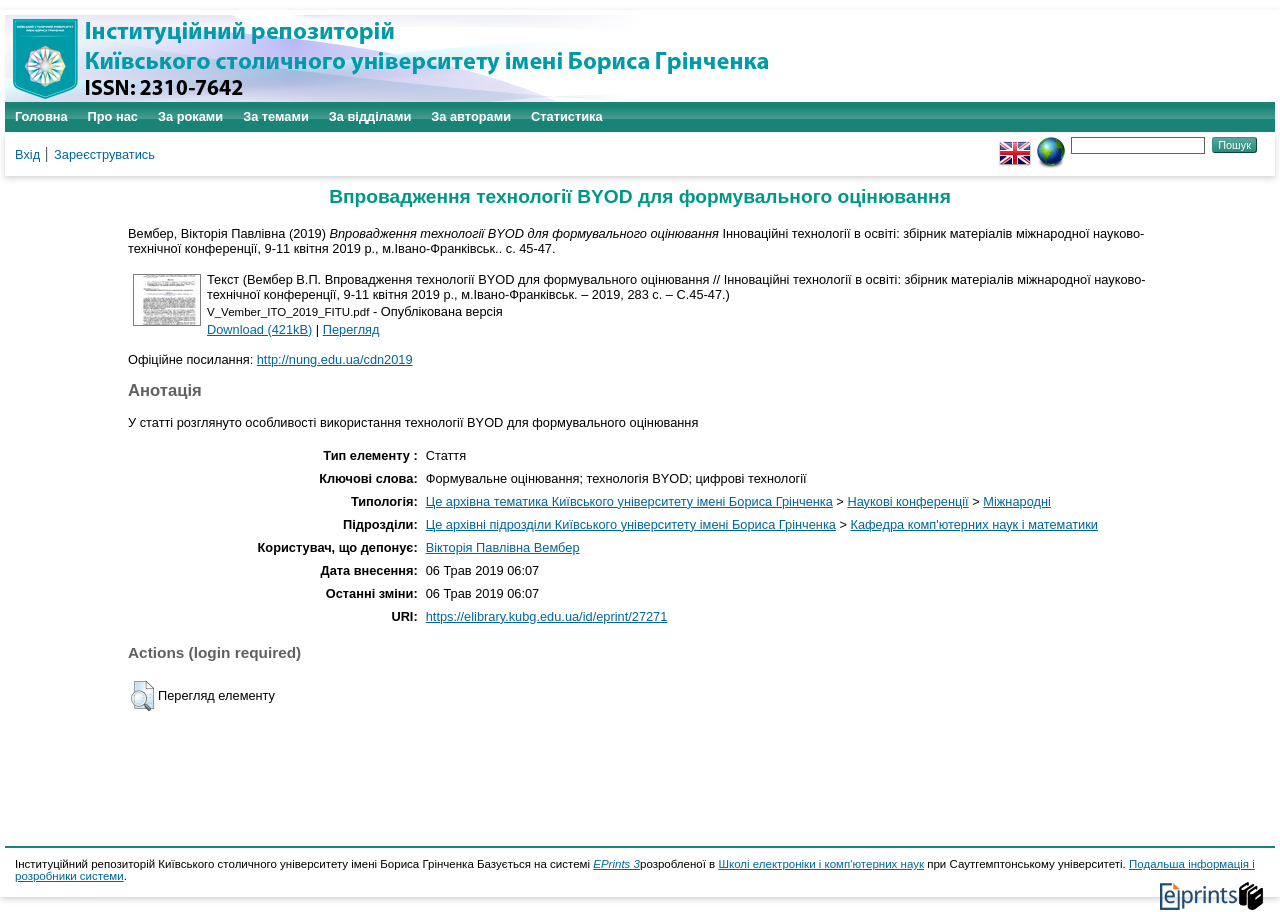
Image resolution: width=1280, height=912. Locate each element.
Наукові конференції (907, 501)
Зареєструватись (104, 154)
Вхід (27, 154)
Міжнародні (1017, 501)
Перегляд (351, 329)
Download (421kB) (259, 329)
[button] (142, 696)
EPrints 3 (616, 864)
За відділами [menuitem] (370, 116)
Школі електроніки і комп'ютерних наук (821, 864)
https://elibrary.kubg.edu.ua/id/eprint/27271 (547, 616)
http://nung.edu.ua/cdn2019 (335, 359)
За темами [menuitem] (276, 116)
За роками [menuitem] (190, 116)
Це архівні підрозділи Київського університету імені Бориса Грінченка (631, 524)
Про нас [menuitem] (113, 116)
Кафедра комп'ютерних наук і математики (975, 524)
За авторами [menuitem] (471, 116)
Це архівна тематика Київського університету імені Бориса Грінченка (629, 501)
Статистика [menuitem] (567, 116)
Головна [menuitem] (41, 116)
